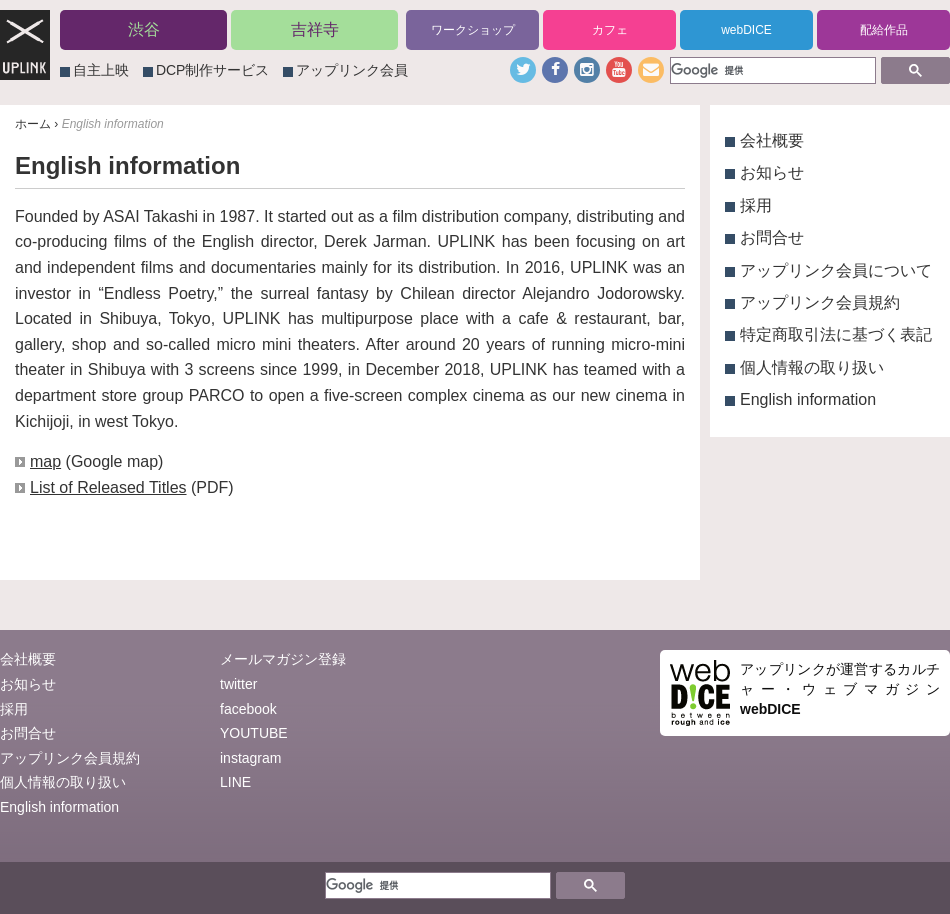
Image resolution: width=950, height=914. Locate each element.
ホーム (33, 124)
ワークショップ (473, 30)
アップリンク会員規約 (820, 302)
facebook (248, 709)
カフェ (610, 30)
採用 (756, 205)
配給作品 (884, 30)
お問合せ (772, 237)
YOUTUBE (254, 733)
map (45, 461)
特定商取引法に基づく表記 (836, 334)
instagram (250, 758)
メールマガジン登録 (283, 659)
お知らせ (772, 172)
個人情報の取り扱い (812, 367)
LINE (235, 782)
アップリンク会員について (836, 270)
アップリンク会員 (352, 70)
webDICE (746, 30)
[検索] (771, 70)
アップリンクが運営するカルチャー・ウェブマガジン (840, 688)
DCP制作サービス (213, 70)
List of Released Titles (108, 487)
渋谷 (144, 29)
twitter (238, 684)
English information (808, 399)
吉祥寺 (315, 29)
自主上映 (101, 70)
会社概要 (772, 140)
